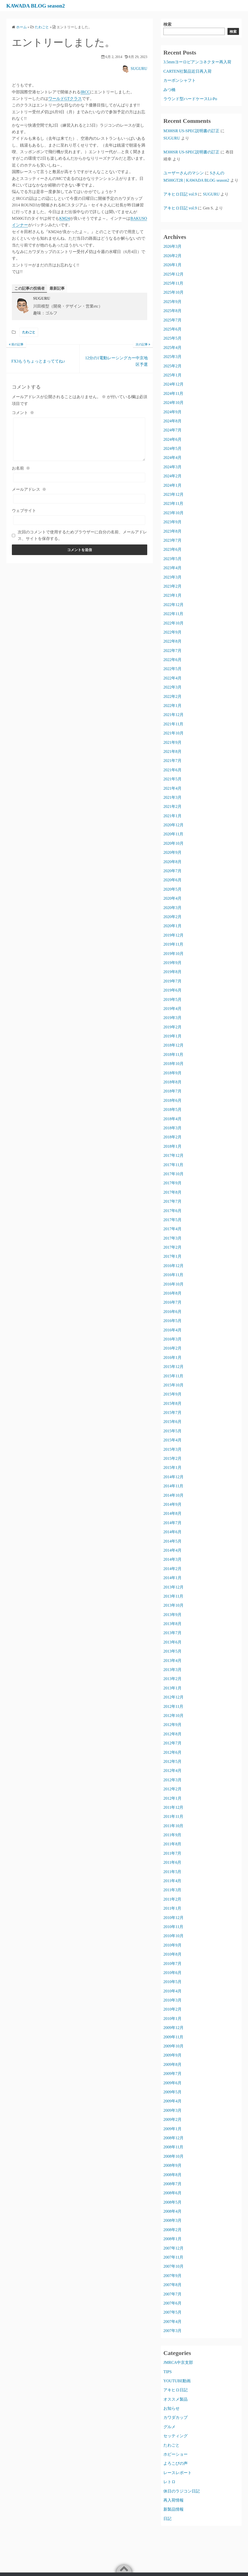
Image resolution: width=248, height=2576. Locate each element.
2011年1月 (172, 1908)
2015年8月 (172, 1403)
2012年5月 (172, 1761)
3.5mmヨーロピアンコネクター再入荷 (197, 62)
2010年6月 (172, 1972)
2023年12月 (173, 494)
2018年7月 (172, 1091)
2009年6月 (172, 2083)
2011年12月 (173, 1807)
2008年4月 (172, 2211)
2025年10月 (173, 292)
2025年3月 (172, 356)
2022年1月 (172, 705)
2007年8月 (172, 2285)
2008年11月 (173, 2147)
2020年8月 (172, 862)
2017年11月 (173, 1165)
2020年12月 (173, 825)
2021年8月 (172, 751)
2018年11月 (173, 1054)
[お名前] (79, 485)
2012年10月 (173, 1715)
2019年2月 (172, 1027)
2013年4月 (172, 1660)
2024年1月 (172, 485)
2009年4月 (172, 2101)
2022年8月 (172, 641)
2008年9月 (172, 2165)
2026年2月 (172, 256)
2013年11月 (173, 1596)
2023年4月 (172, 568)
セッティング (175, 2436)
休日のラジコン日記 (181, 2491)
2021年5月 (172, 779)
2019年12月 (173, 935)
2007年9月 (172, 2275)
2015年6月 (172, 1421)
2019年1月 (172, 1036)
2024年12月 (173, 384)
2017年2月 (172, 1247)
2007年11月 (173, 2257)
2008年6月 (172, 2193)
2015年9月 (172, 1394)
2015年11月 (173, 1376)
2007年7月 (172, 2294)
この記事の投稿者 (30, 288)
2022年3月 (172, 687)
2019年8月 (172, 972)
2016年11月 (173, 1275)
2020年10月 (173, 843)
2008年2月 (172, 2230)
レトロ (169, 2482)
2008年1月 (172, 2239)
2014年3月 (172, 1559)
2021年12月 (173, 714)
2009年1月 (172, 2129)
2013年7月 (172, 1633)
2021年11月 (173, 724)
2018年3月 (172, 1128)
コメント (23, 413)
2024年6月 (172, 439)
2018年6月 (172, 1100)
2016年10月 (173, 1284)
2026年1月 (172, 265)
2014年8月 (172, 1513)
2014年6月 (172, 1532)
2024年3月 (172, 467)
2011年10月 (173, 1826)
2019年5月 (172, 999)
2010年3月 (172, 2000)
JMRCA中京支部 (178, 2362)
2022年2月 (172, 696)
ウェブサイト (24, 518)
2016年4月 (172, 1330)
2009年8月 (172, 2064)
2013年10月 (173, 1605)
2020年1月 (172, 926)
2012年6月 (172, 1752)
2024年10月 (173, 402)
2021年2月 (172, 806)
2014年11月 (173, 1486)
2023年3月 (172, 577)
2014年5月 (172, 1541)
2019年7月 (172, 981)
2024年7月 (172, 430)
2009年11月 (173, 2037)
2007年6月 (172, 2303)
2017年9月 (172, 1183)
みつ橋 (169, 90)
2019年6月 (172, 990)
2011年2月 (172, 1899)
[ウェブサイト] (79, 528)
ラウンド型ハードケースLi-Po (190, 99)
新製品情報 (173, 2509)
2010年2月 (172, 2009)
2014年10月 (173, 1495)
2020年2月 (172, 917)
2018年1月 (172, 1146)
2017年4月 (172, 1229)
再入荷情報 (173, 2500)
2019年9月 (172, 963)
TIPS (167, 2372)
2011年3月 (172, 1890)
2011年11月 (173, 1816)
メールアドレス (29, 497)
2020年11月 (173, 834)
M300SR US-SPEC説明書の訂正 (191, 131)
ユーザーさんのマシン (183, 173)
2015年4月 (172, 1440)
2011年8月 (172, 1844)
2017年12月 (173, 1155)
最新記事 (60, 288)
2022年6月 (172, 659)
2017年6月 (172, 1211)
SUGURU (139, 68)
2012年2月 (172, 1789)
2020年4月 (172, 898)
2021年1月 (172, 816)
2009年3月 (172, 2110)
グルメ (169, 2427)
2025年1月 (172, 375)
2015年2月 (172, 1458)
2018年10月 (173, 1063)
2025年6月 (172, 329)
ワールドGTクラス (65, 98)
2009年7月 (172, 2073)
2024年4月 (172, 457)
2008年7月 (172, 2184)
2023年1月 (172, 595)
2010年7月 (172, 1963)
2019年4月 (172, 1008)
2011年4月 (172, 1881)
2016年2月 (172, 1348)
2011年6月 (172, 1862)
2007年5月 (172, 2312)
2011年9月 (172, 1835)
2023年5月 (172, 559)
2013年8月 (172, 1624)
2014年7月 (172, 1523)
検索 (167, 24)
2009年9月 (172, 2055)
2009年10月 (173, 2046)
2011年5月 (172, 1872)
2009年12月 (173, 2027)
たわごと (28, 332)
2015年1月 (172, 1467)
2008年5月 (172, 2202)
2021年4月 (172, 788)
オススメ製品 (175, 2399)
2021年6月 (172, 770)
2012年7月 (172, 1743)
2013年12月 (173, 1587)
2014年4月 (172, 1550)
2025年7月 (172, 320)
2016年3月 (172, 1339)
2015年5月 (172, 1431)
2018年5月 (172, 1109)
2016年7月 (172, 1302)
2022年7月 (172, 650)
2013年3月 (172, 1669)
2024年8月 (172, 421)
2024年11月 (173, 393)
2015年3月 (172, 1449)
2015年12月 (173, 1366)
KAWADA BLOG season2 (39, 5)
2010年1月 (172, 2018)
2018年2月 (172, 1137)
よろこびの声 (175, 2463)
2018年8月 (172, 1082)
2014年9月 (172, 1504)
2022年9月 (172, 632)
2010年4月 (172, 1991)
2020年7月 (172, 871)
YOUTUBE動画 (177, 2381)
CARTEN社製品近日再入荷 (187, 71)
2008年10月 (173, 2156)
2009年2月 (172, 2119)
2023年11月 (173, 503)
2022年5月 (172, 669)
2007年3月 (172, 2330)
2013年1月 (172, 1688)
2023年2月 (172, 586)
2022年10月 (173, 623)
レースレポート (177, 2473)
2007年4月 (172, 2321)
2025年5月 (172, 338)
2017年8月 (172, 1192)
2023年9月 (172, 522)
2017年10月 (173, 1174)
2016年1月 (172, 1357)
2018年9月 (172, 1073)
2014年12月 (173, 1477)
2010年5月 (172, 1982)
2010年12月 (173, 1917)
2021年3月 (172, 797)
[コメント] (79, 443)
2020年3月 (172, 908)
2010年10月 (173, 1936)
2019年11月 (173, 944)
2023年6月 (172, 549)
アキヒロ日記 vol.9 (180, 194)
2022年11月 (173, 614)
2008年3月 (172, 2220)
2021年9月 (172, 742)
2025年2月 (172, 366)
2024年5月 (172, 448)
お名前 (21, 476)
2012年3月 (172, 1780)
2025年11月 (173, 283)
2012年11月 (173, 1706)
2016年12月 (173, 1266)
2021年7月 (172, 760)
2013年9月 (172, 1614)
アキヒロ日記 (175, 2390)
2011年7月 (172, 1853)
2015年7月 (172, 1412)
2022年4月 (172, 678)
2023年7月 (172, 540)
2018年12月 (173, 1045)
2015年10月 (173, 1385)
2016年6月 (172, 1311)
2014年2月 (172, 1569)
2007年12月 (173, 2248)
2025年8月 (172, 311)
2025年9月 (172, 301)
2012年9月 (172, 1724)
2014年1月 (172, 1578)
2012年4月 (172, 1770)
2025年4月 (172, 347)
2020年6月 (172, 880)
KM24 (64, 218)
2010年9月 (172, 1945)
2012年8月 (172, 1734)
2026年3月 (172, 246)
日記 (167, 2518)
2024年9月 (172, 412)
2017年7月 (172, 1201)
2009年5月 (172, 2092)
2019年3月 (172, 1018)
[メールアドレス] (79, 506)
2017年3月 (172, 1238)
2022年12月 (173, 604)
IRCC (85, 92)
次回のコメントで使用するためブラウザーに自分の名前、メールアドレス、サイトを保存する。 (82, 543)
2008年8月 (172, 2175)
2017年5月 (172, 1220)
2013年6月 (172, 1642)
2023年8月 (172, 531)
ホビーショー (175, 2454)
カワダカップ (175, 2417)
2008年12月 (173, 2138)
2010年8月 (172, 1954)
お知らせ (171, 2408)
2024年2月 (172, 476)
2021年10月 (173, 733)
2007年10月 (173, 2266)
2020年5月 (172, 889)
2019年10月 (173, 953)
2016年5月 (172, 1321)
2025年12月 (173, 274)
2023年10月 (173, 513)
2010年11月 (173, 1927)
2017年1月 (172, 1256)
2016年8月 (172, 1293)
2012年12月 (173, 1697)
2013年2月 (172, 1679)
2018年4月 (172, 1119)
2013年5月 (172, 1651)
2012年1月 (172, 1798)
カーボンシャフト (179, 80)
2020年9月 (172, 852)
